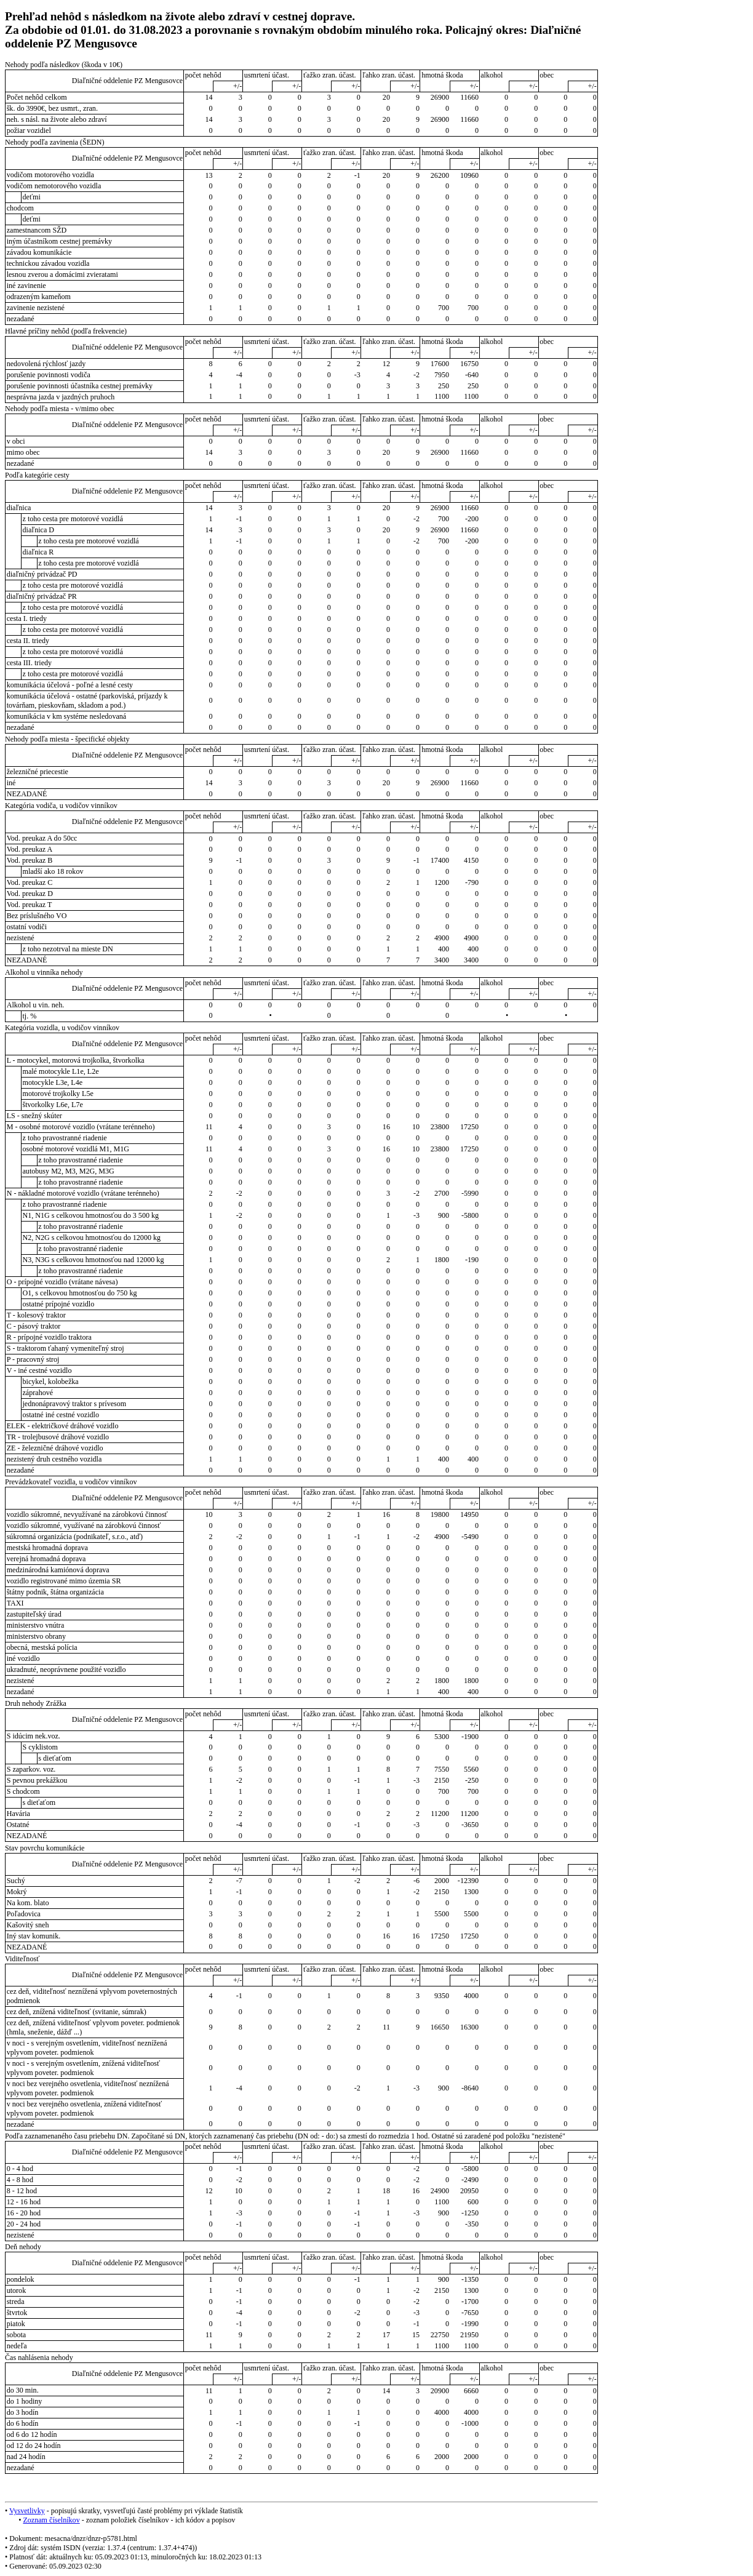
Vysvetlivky (27, 2510)
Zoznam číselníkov (51, 2520)
